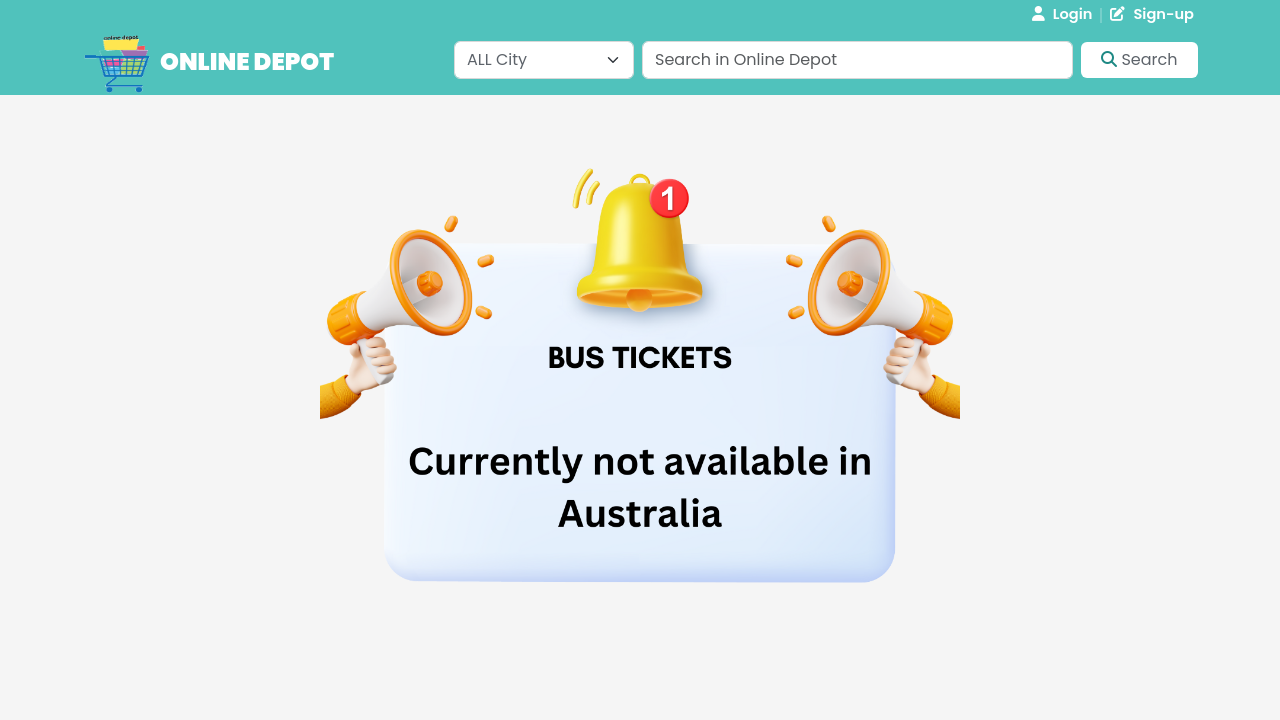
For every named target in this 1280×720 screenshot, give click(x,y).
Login (1062, 14)
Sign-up (1152, 14)
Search (1139, 59)
